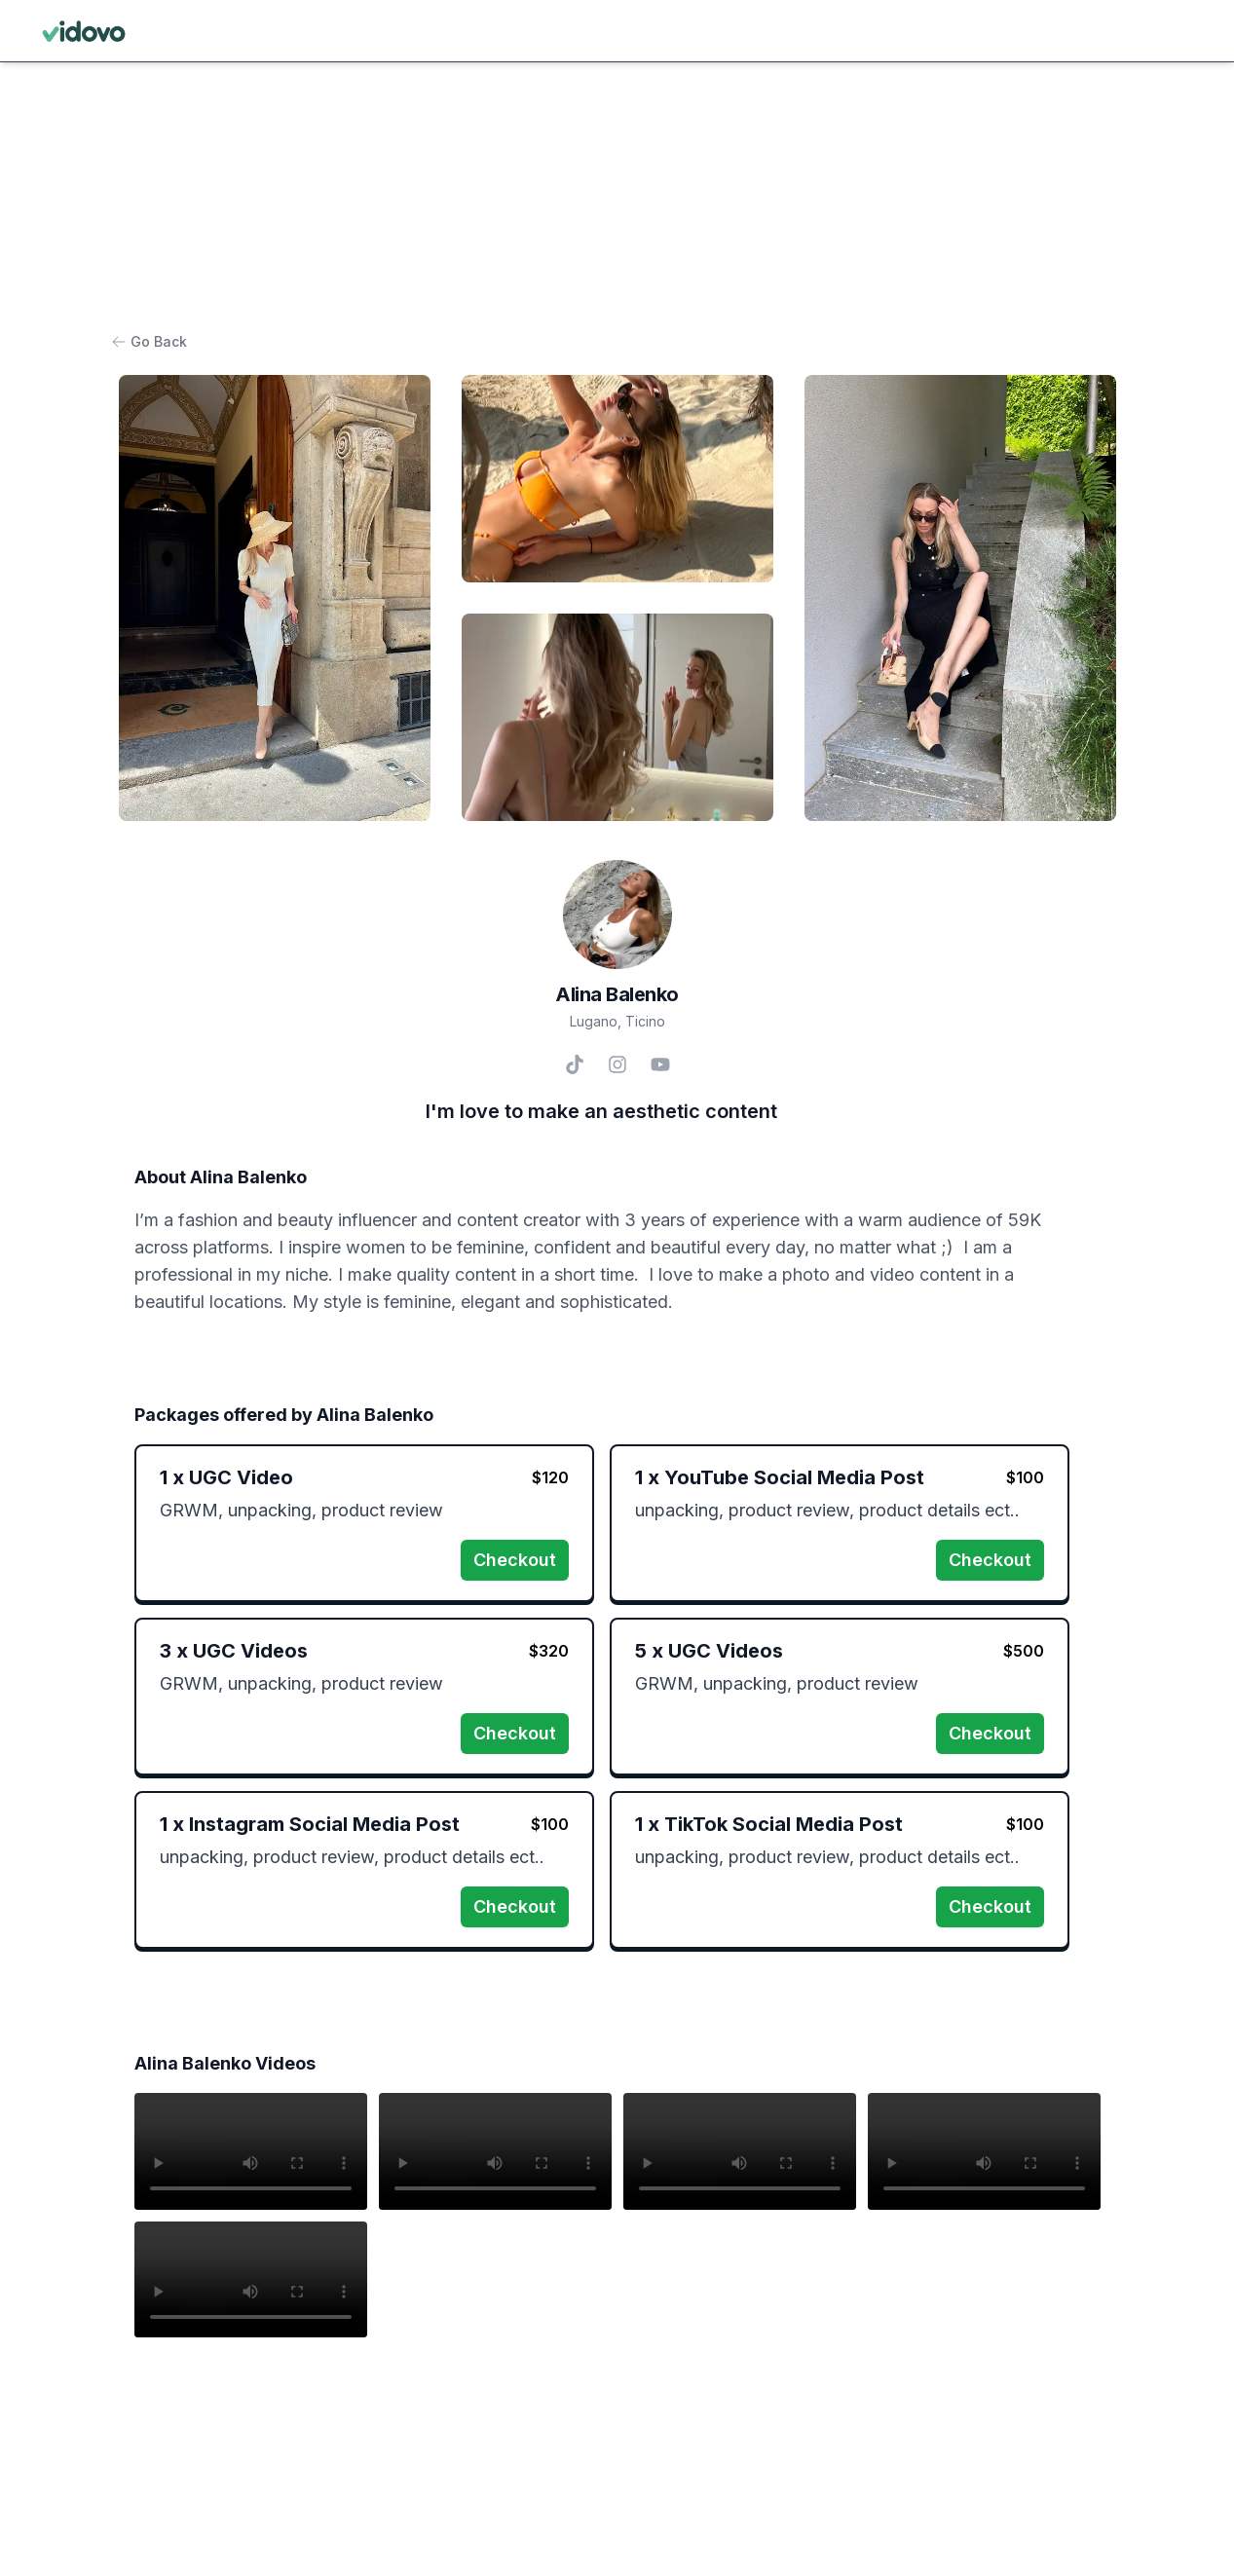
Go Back (153, 341)
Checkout (514, 1559)
